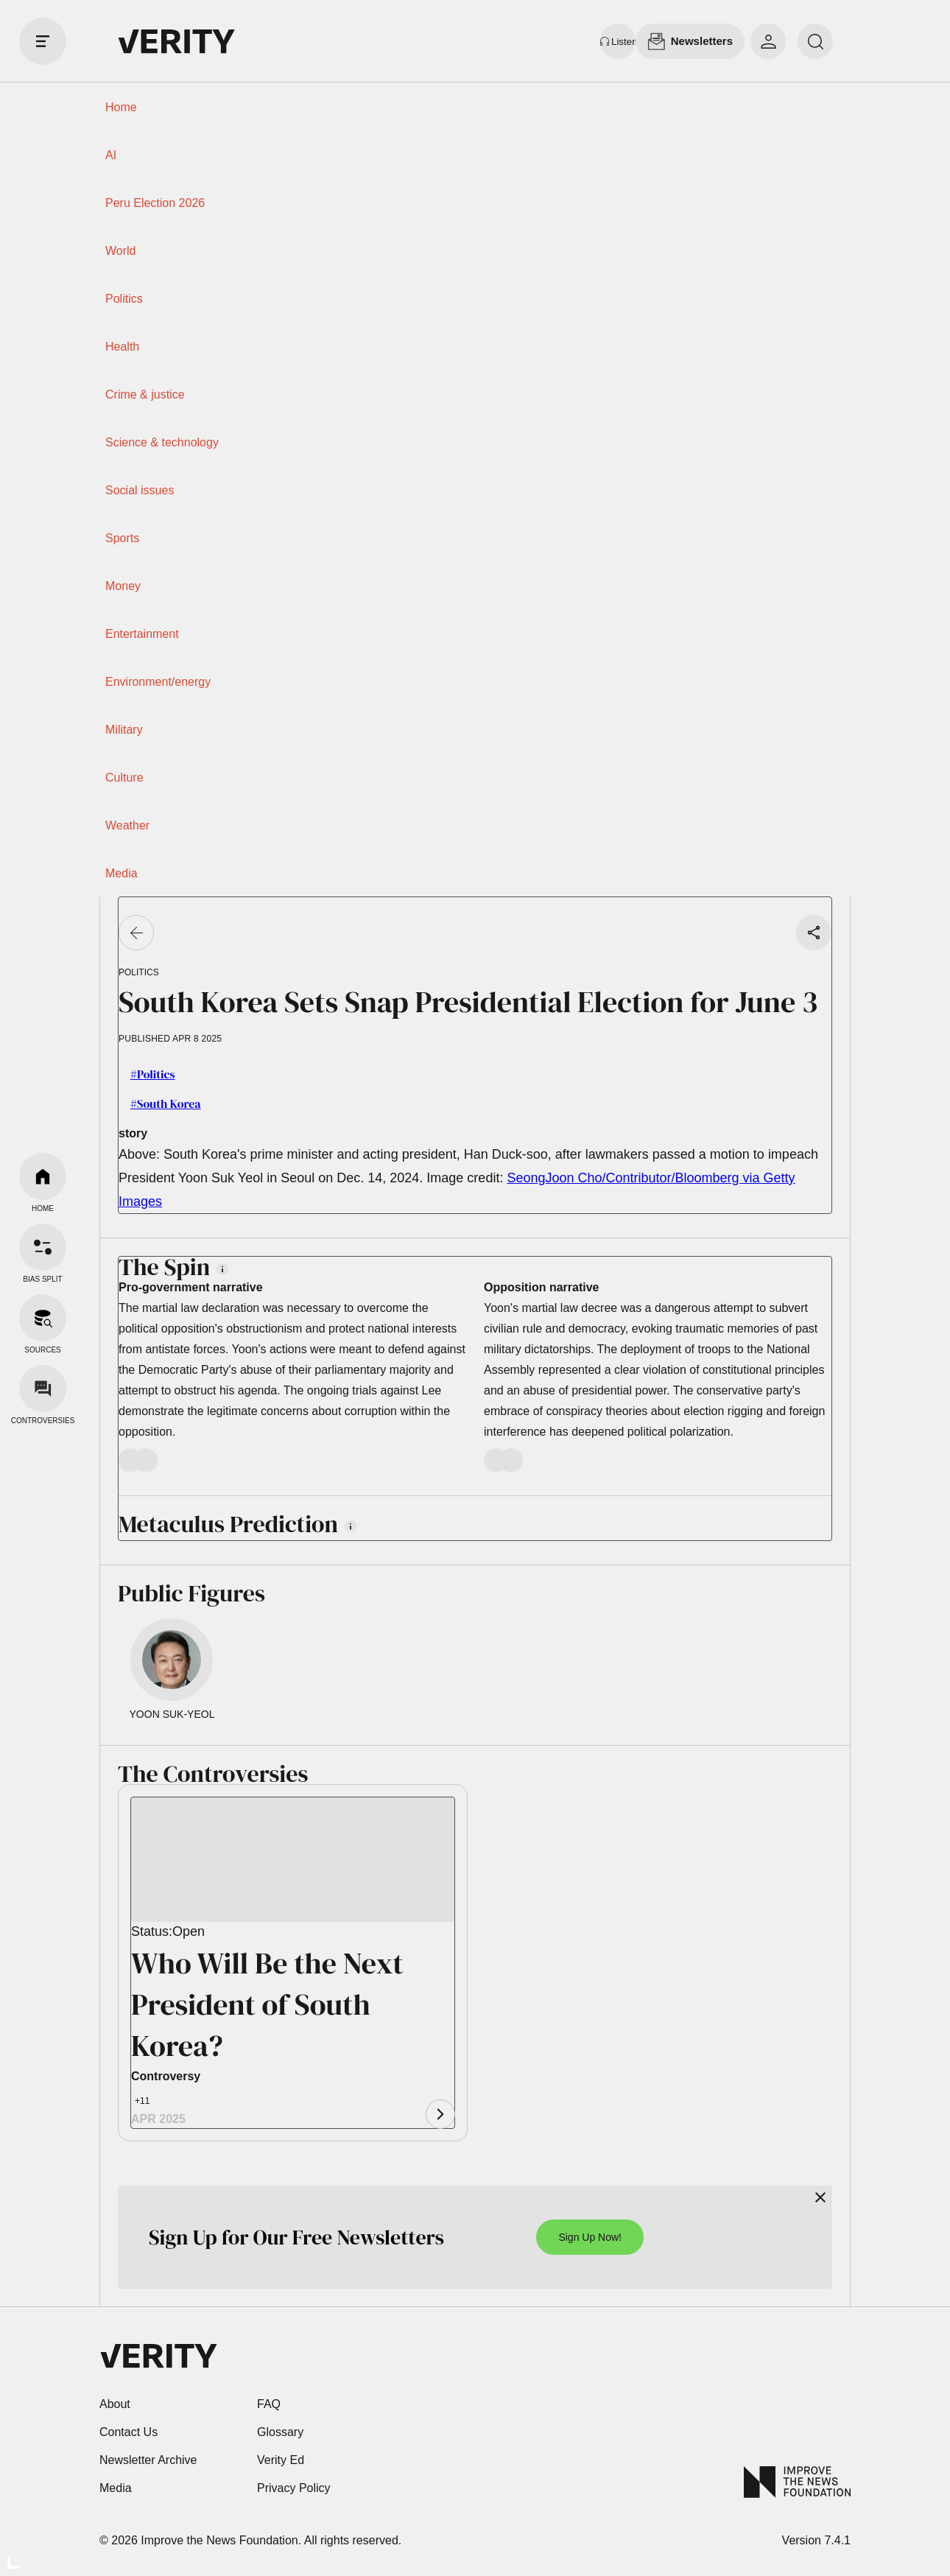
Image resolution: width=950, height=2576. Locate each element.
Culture (124, 777)
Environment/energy (158, 681)
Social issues (139, 490)
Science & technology (162, 442)
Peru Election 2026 (155, 203)
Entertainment (142, 634)
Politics (124, 298)
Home (121, 107)
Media (121, 873)
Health (122, 346)
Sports (122, 538)
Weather (127, 825)
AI (110, 155)
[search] (815, 41)
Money (123, 586)
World (120, 251)
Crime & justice (145, 394)
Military (124, 729)
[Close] (820, 2197)
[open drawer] (42, 41)
